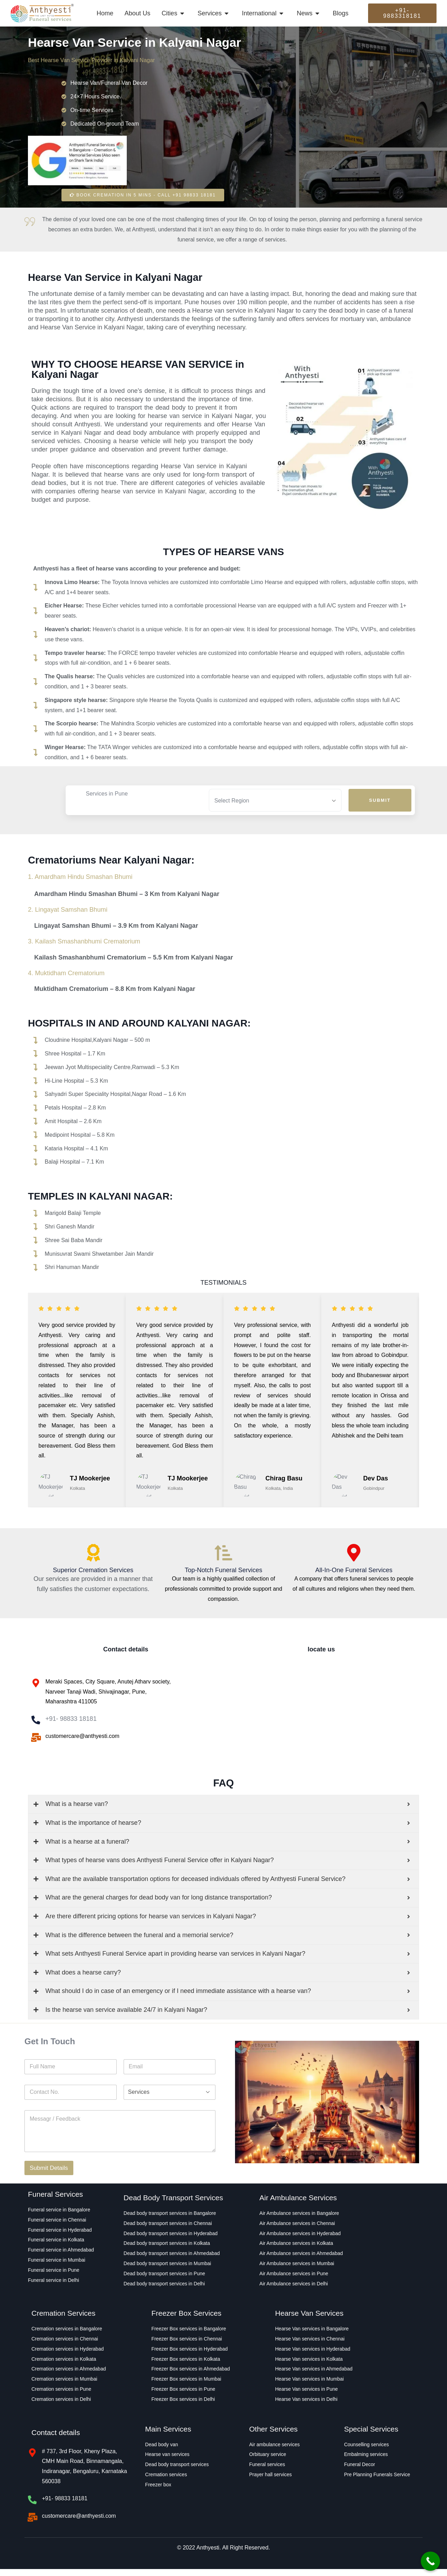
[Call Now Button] (430, 2561)
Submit (380, 800)
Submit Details (49, 2175)
